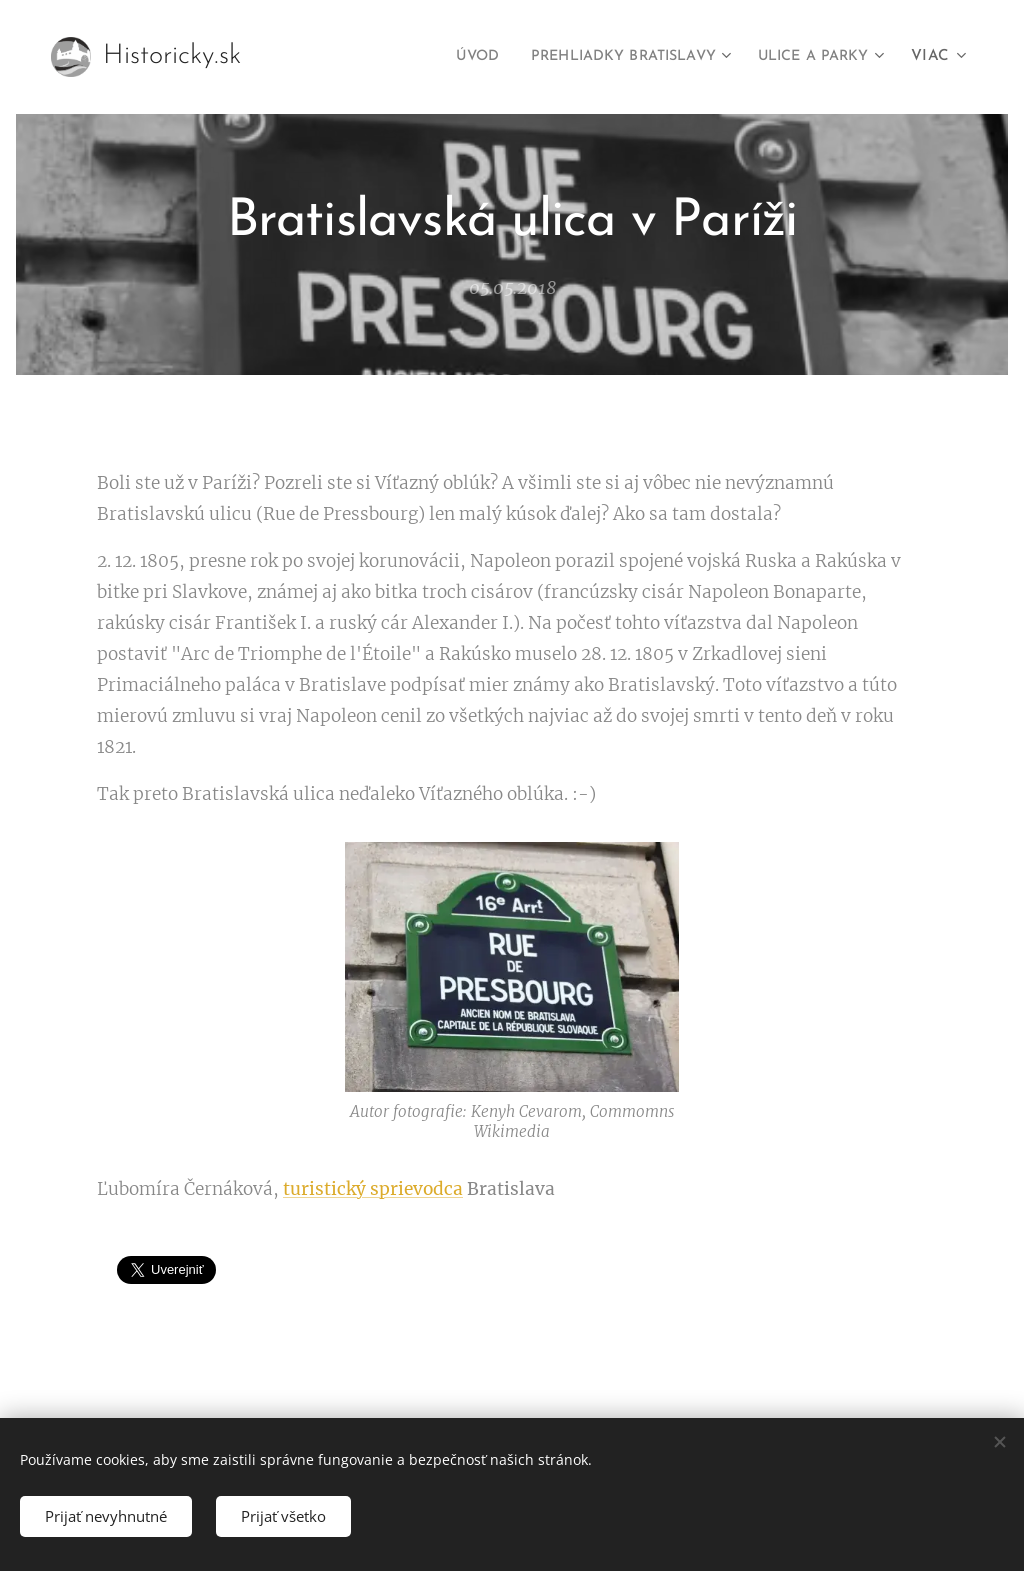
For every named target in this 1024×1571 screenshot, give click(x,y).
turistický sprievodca (373, 1188)
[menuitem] (438, 57)
